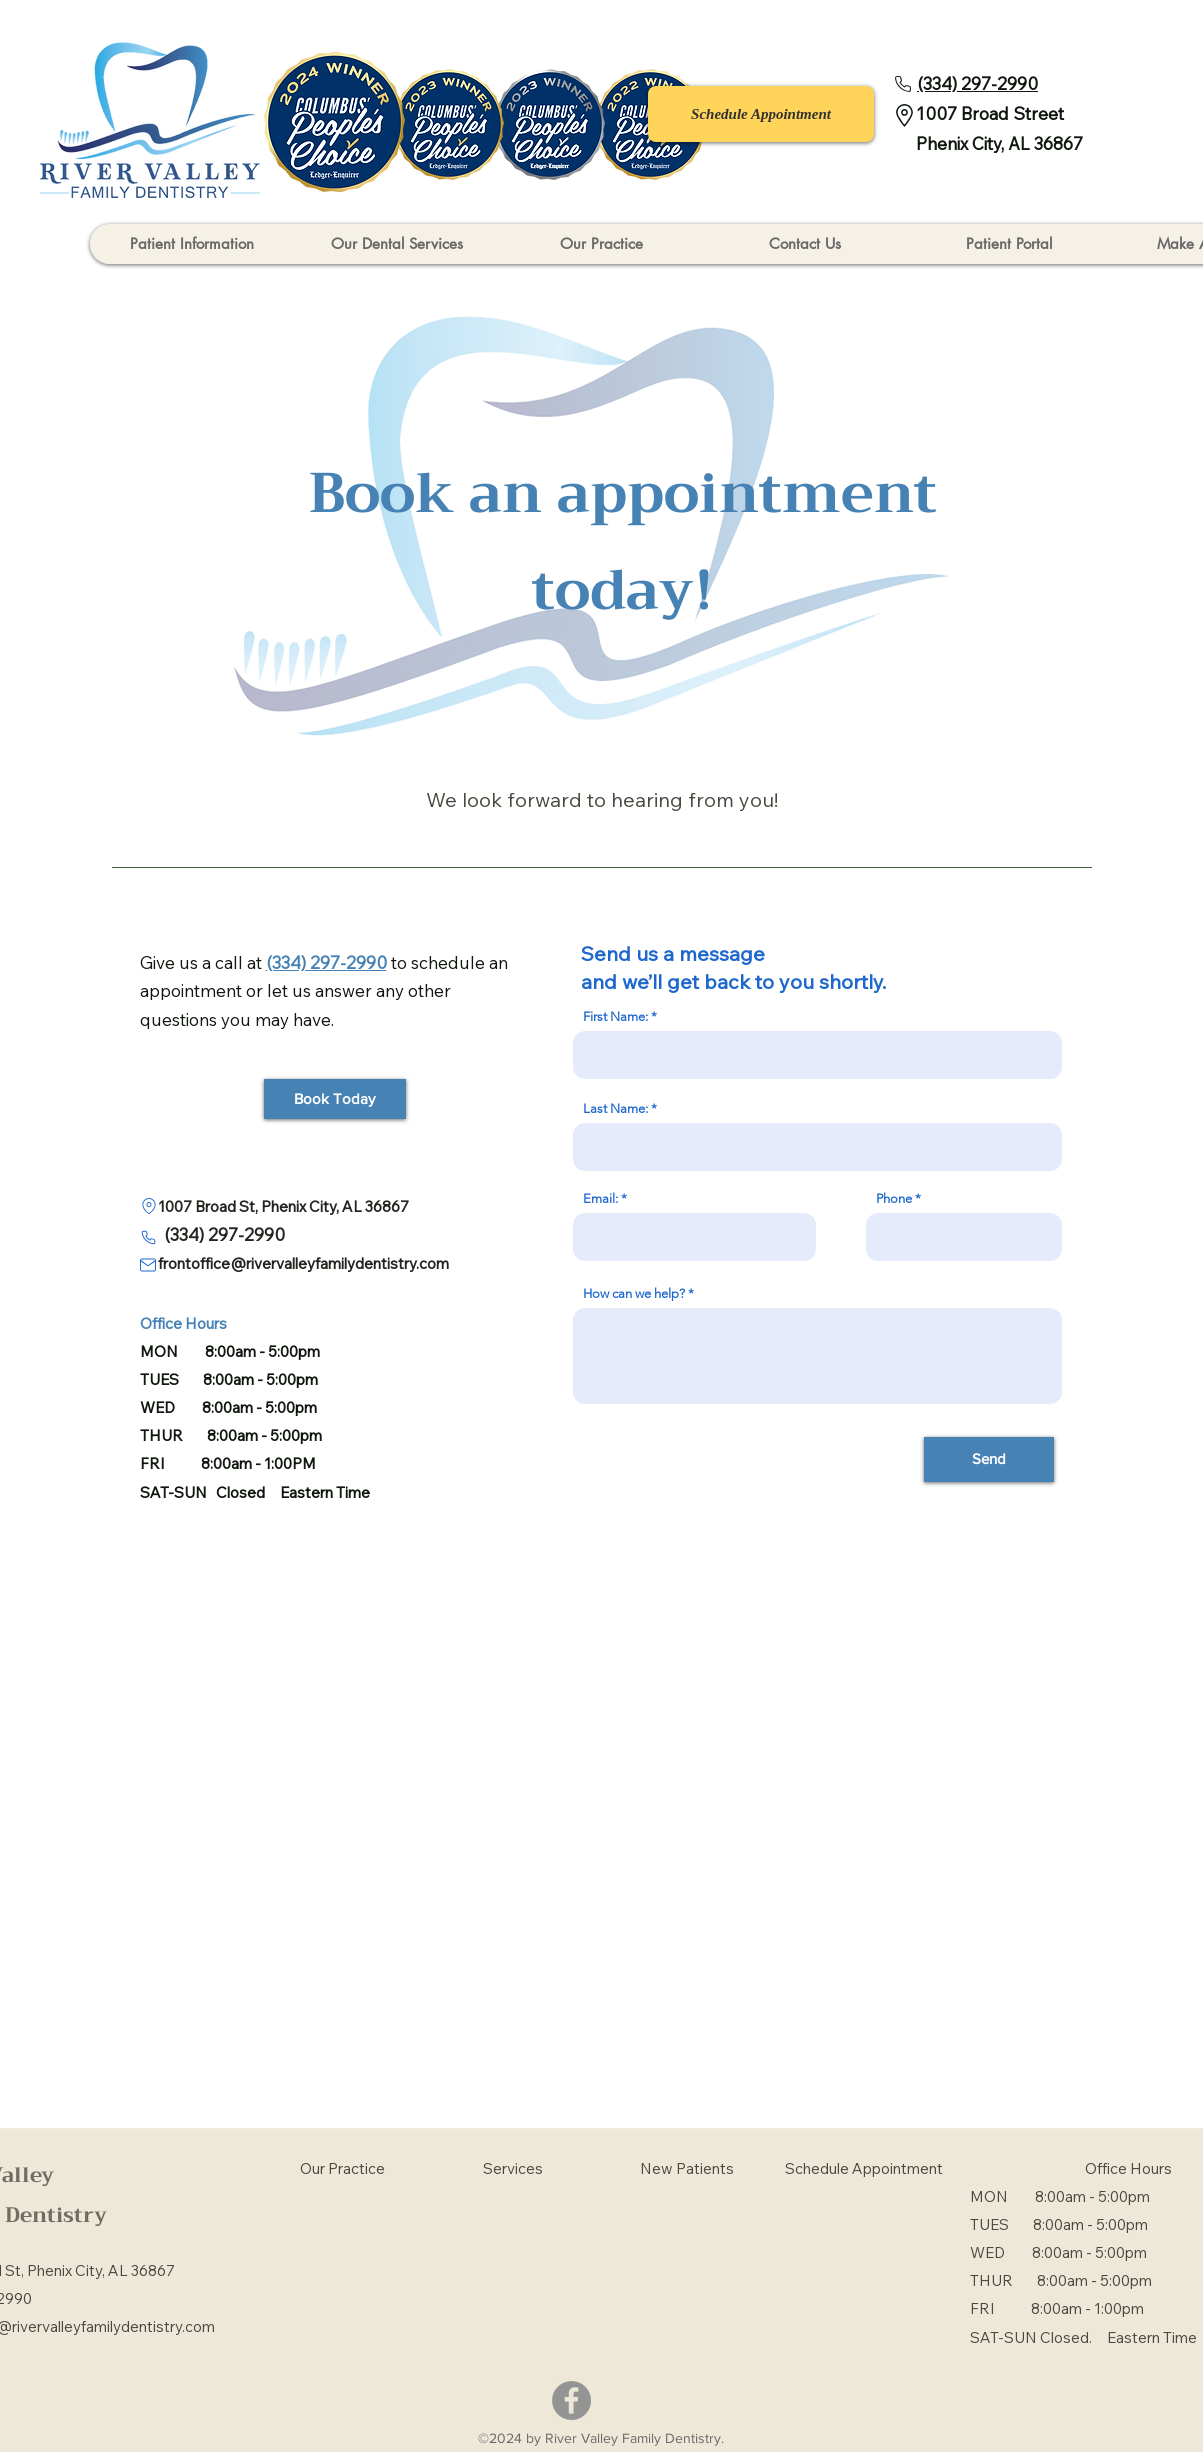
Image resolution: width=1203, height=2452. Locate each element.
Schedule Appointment (864, 2168)
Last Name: (615, 1108)
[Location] (149, 1206)
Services (513, 2168)
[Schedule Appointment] (761, 114)
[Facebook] (571, 2400)
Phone (894, 1198)
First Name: (615, 1016)
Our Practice (342, 2168)
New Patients (687, 2168)
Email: (600, 1198)
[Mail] (148, 1265)
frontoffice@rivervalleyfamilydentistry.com (294, 1263)
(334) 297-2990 (224, 1234)
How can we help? (634, 1293)
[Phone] (903, 84)
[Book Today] (335, 1099)
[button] (192, 244)
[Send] (989, 1459)
